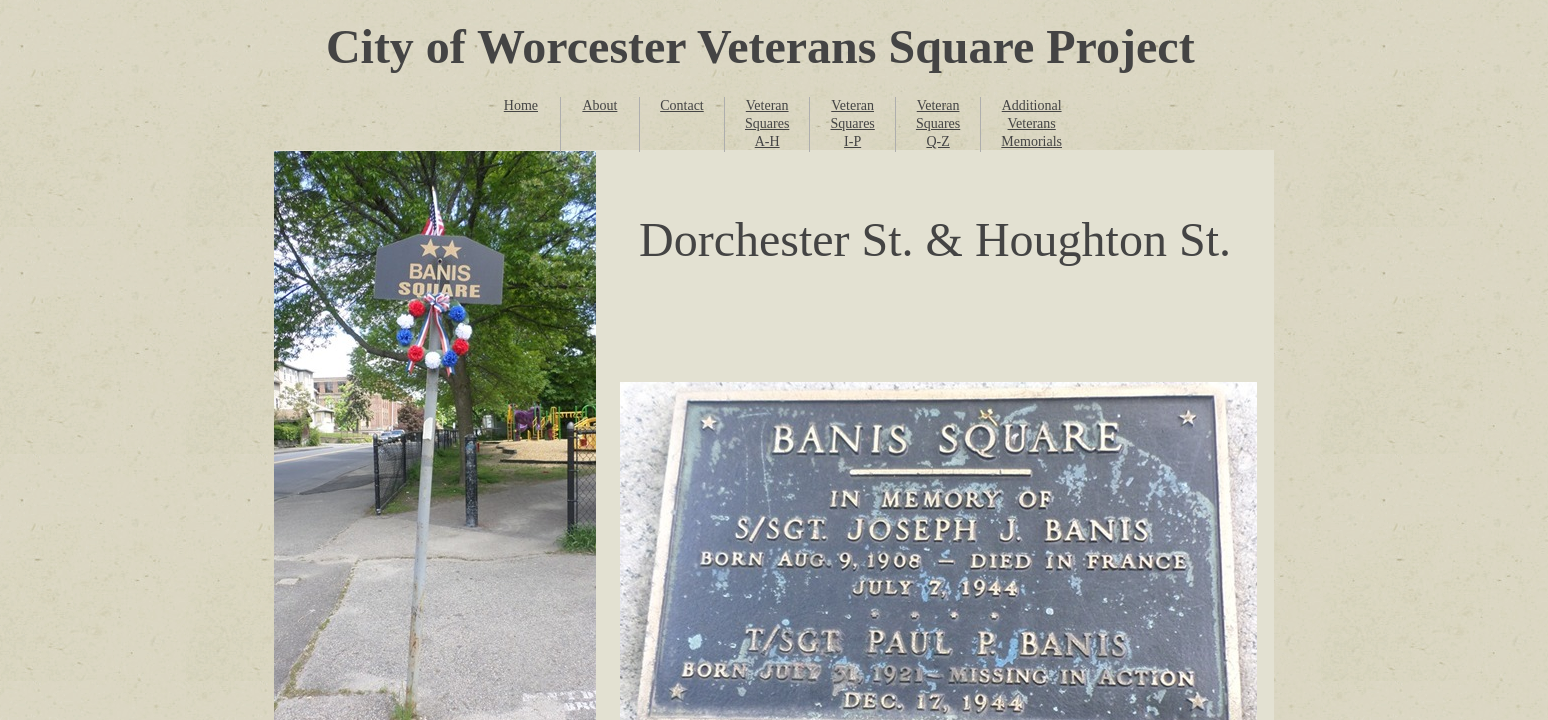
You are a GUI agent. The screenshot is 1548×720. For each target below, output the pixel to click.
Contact (682, 105)
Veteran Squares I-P (852, 123)
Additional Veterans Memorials (1031, 123)
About (599, 105)
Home (521, 105)
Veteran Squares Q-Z (938, 123)
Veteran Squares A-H (767, 123)
